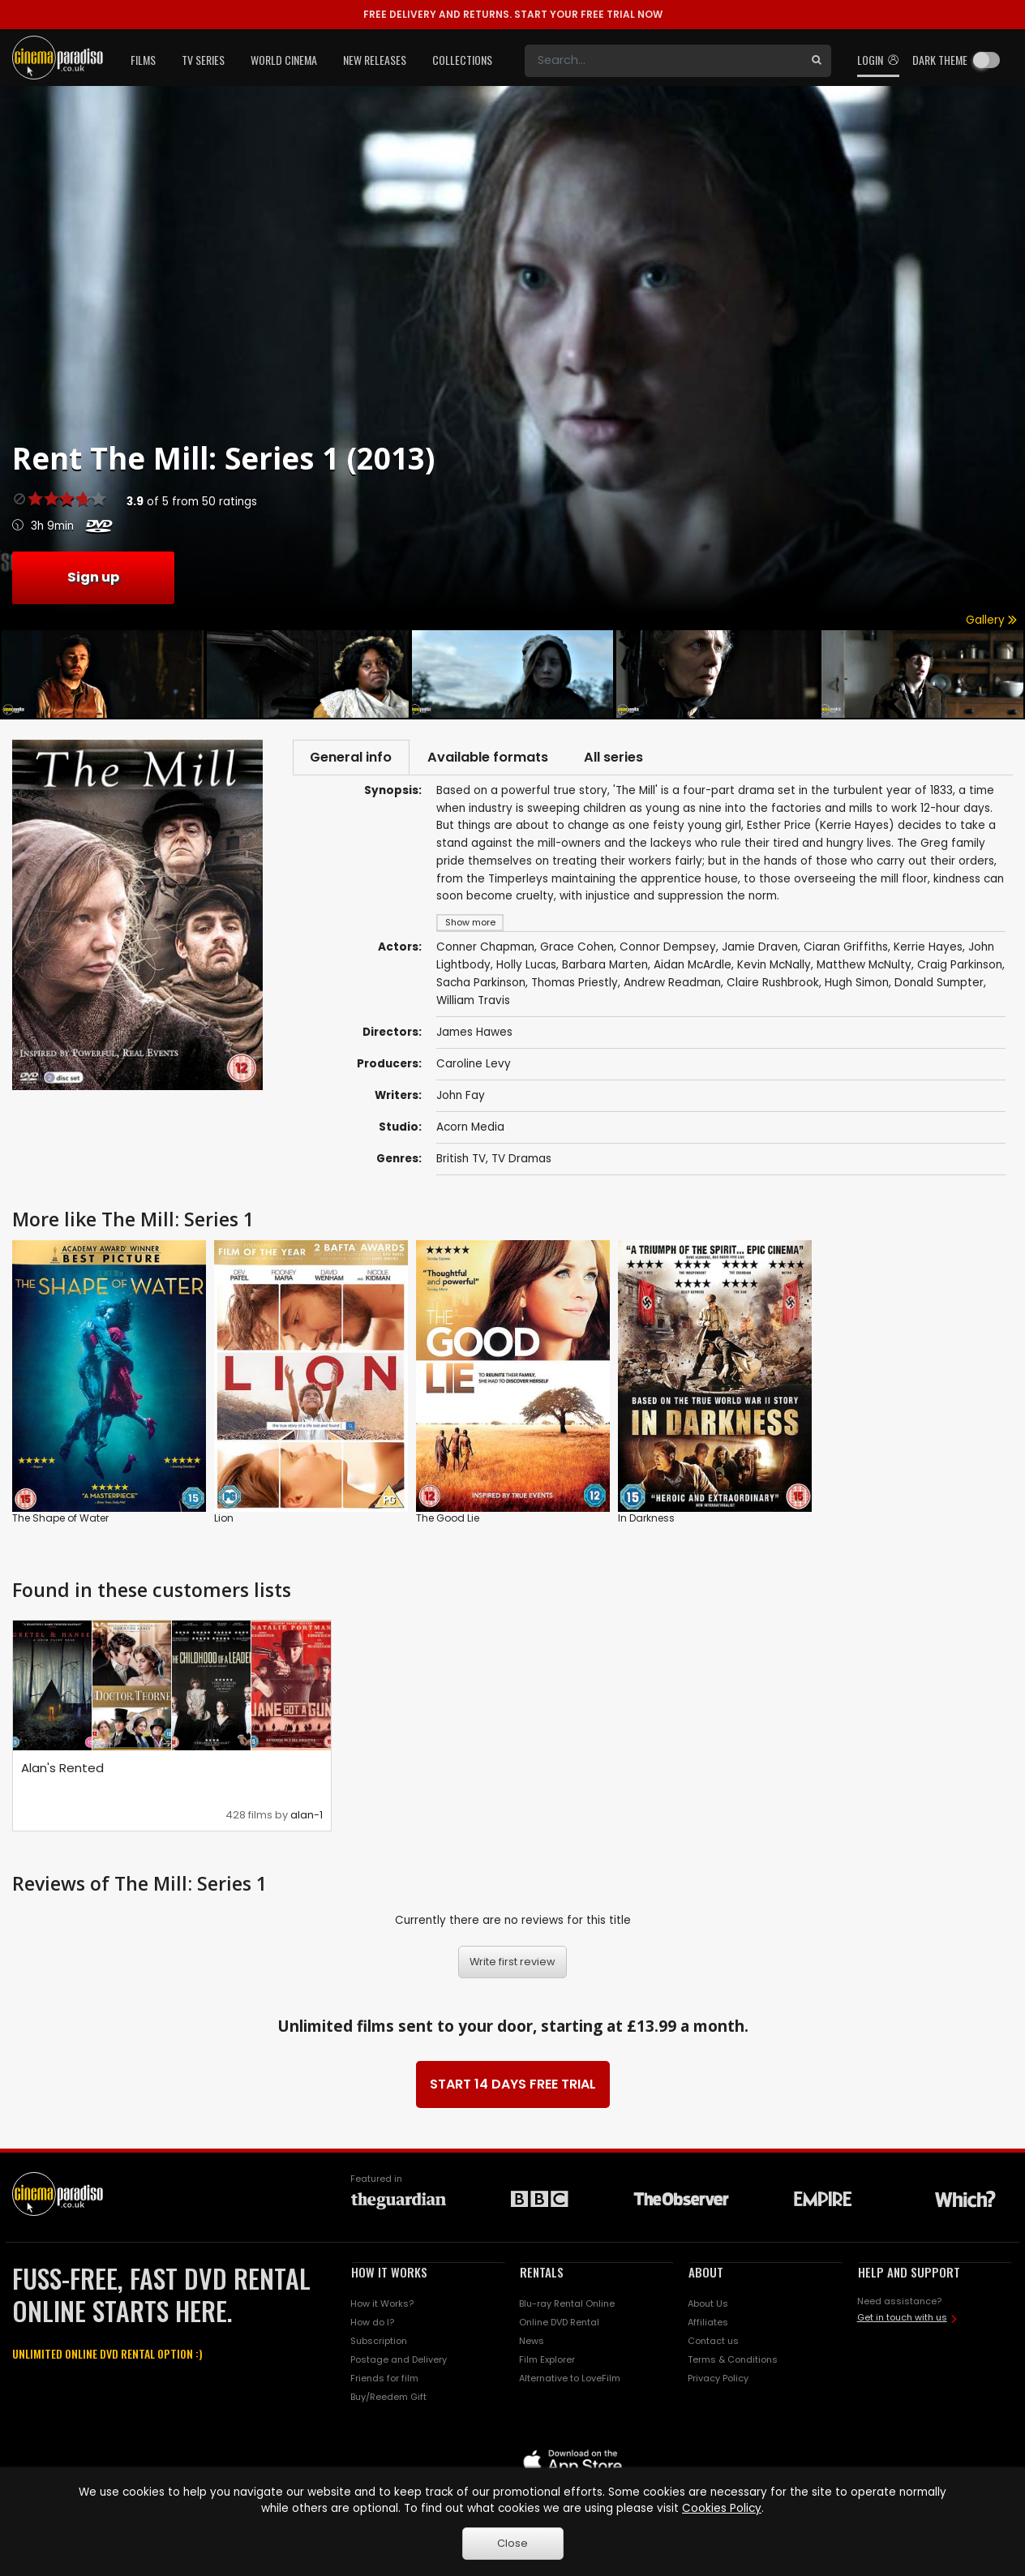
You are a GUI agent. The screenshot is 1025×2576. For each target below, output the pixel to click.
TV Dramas (521, 1161)
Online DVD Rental (559, 2324)
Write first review (512, 1965)
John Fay (460, 1098)
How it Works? (382, 2305)
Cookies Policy (721, 2508)
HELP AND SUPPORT (909, 2274)
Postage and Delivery (398, 2361)
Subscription (378, 2343)
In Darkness (646, 1520)
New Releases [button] (374, 59)
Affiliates (708, 2324)
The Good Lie (447, 1520)
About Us (708, 2305)
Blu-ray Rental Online (567, 2305)
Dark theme (939, 59)
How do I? (372, 2324)
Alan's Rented (62, 1770)
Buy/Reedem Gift (388, 2399)
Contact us (713, 2343)
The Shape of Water (60, 1520)
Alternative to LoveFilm (569, 2380)
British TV (461, 1161)
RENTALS (542, 2274)
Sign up (93, 577)
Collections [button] (462, 59)
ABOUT (705, 2274)
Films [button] (143, 59)
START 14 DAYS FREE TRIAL (513, 2086)
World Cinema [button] (284, 59)
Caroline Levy (473, 1066)
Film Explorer (547, 2361)
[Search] (663, 61)
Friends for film (384, 2380)
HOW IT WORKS (389, 2274)
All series (630, 758)
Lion (224, 1520)
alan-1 (306, 1817)
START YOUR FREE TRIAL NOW (513, 14)
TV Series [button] (203, 59)
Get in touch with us (902, 2319)
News (531, 2343)
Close (512, 2543)
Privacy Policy (718, 2380)
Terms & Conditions (733, 2361)
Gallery (991, 620)
